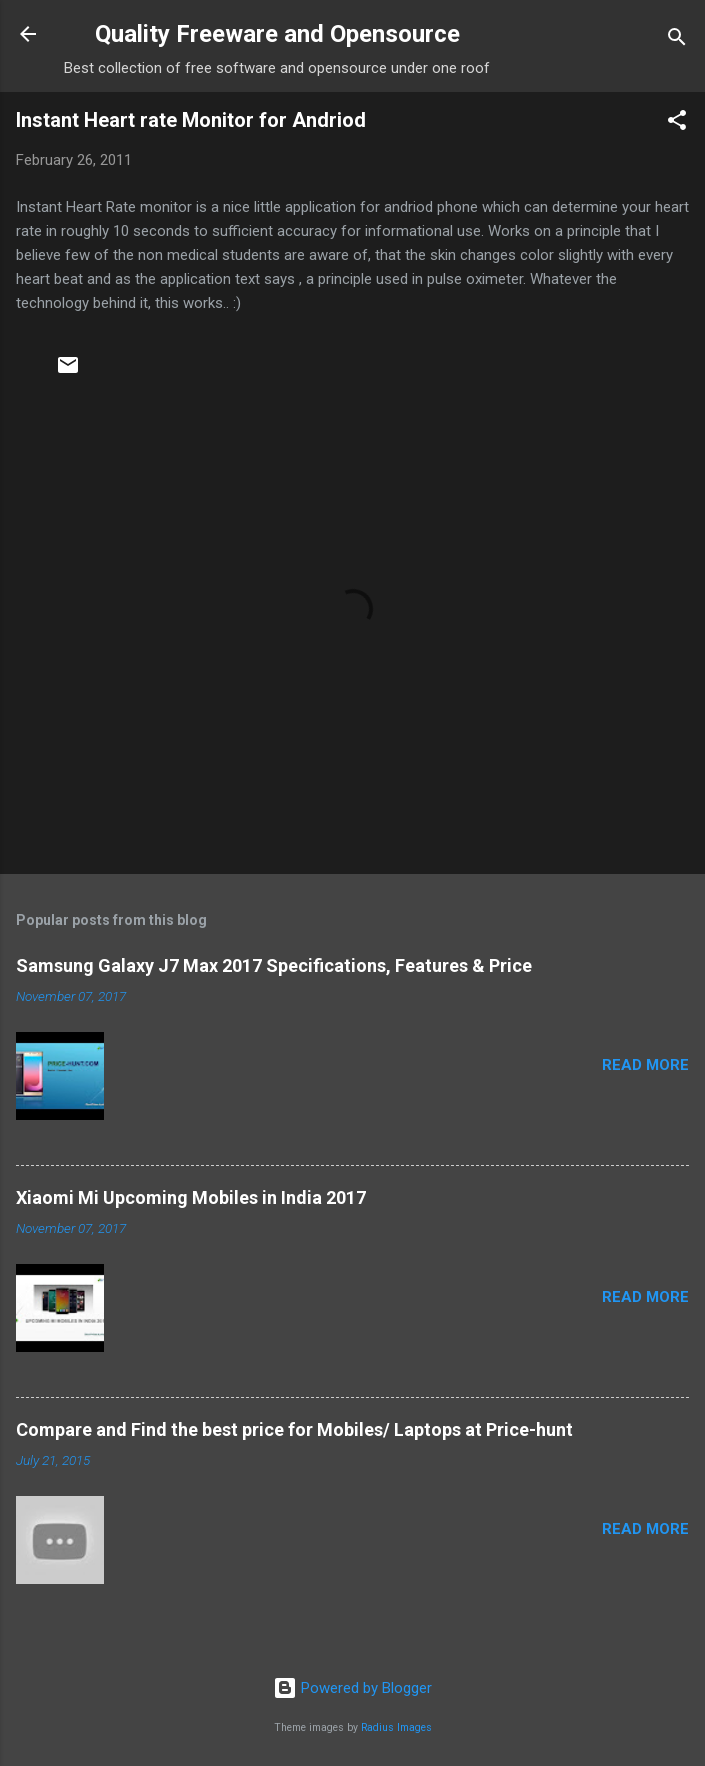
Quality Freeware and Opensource (277, 34)
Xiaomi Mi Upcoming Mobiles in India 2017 (191, 1197)
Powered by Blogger (352, 1688)
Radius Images (396, 1727)
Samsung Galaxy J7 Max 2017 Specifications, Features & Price (274, 965)
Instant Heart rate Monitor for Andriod (191, 120)
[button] (677, 123)
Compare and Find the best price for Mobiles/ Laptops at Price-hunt (294, 1429)
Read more (645, 1065)
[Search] (677, 40)
